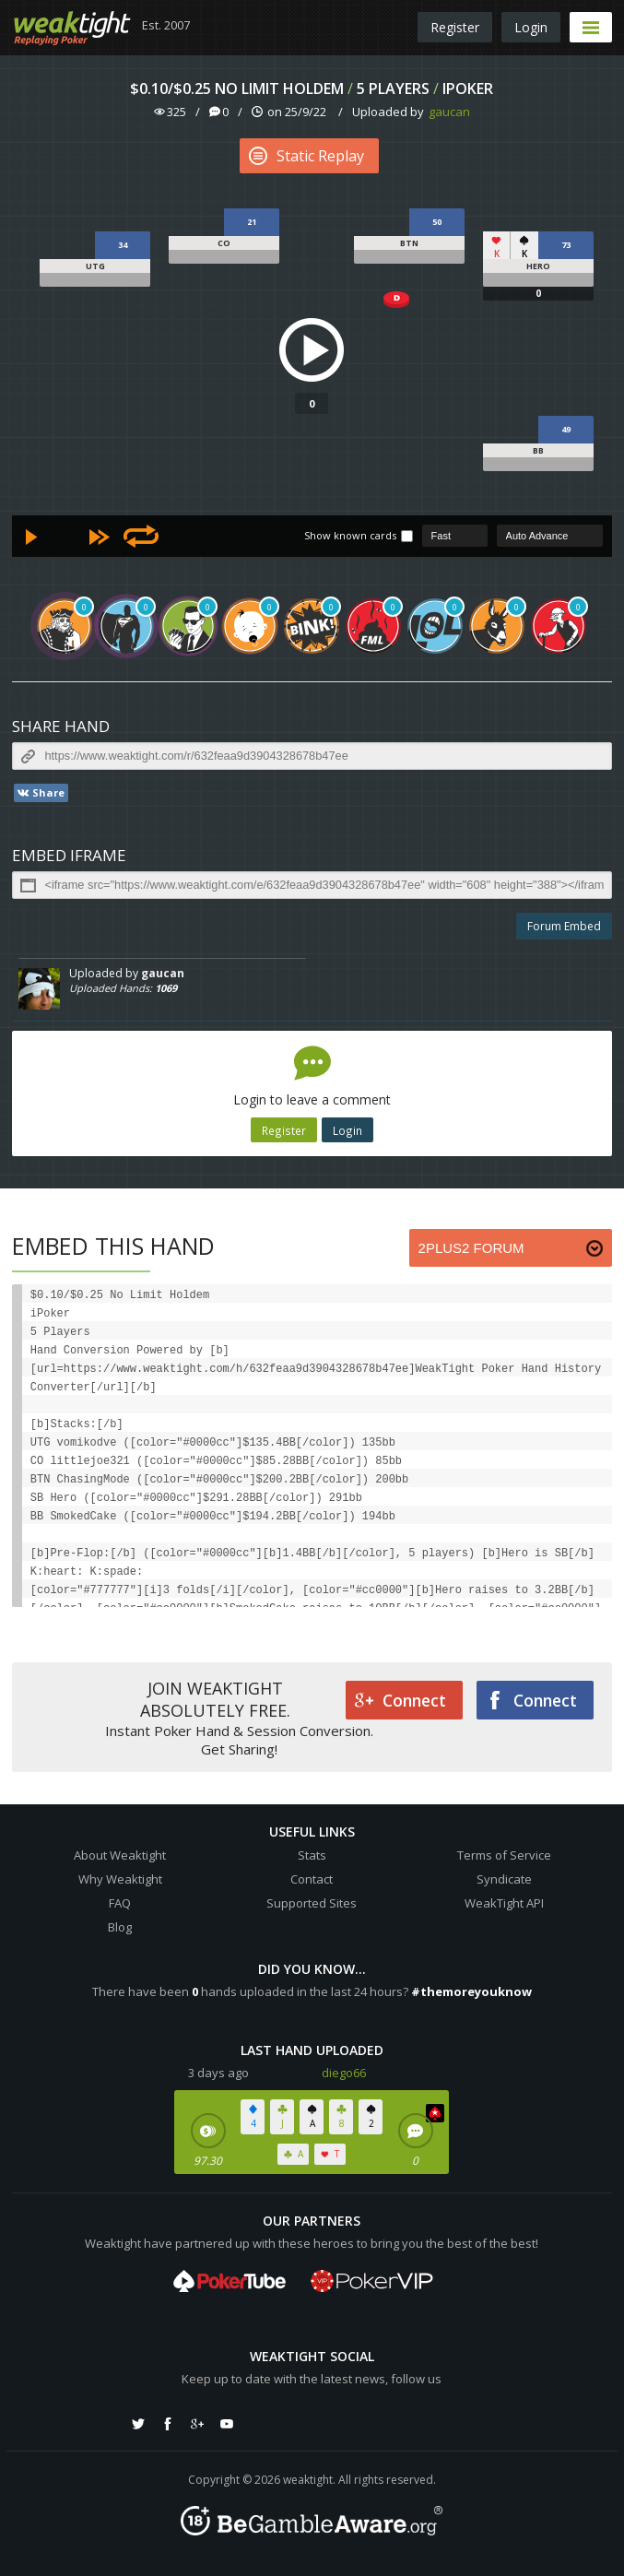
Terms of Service (504, 1855)
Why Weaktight (120, 1879)
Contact (311, 1879)
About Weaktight (120, 1855)
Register (454, 27)
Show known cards (350, 535)
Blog (120, 1927)
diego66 (344, 2072)
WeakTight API (504, 1903)
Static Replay (306, 156)
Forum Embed (564, 926)
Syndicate (504, 1879)
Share (40, 793)
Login (530, 27)
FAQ (120, 1903)
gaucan (449, 111)
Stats (312, 1855)
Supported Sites (311, 1903)
